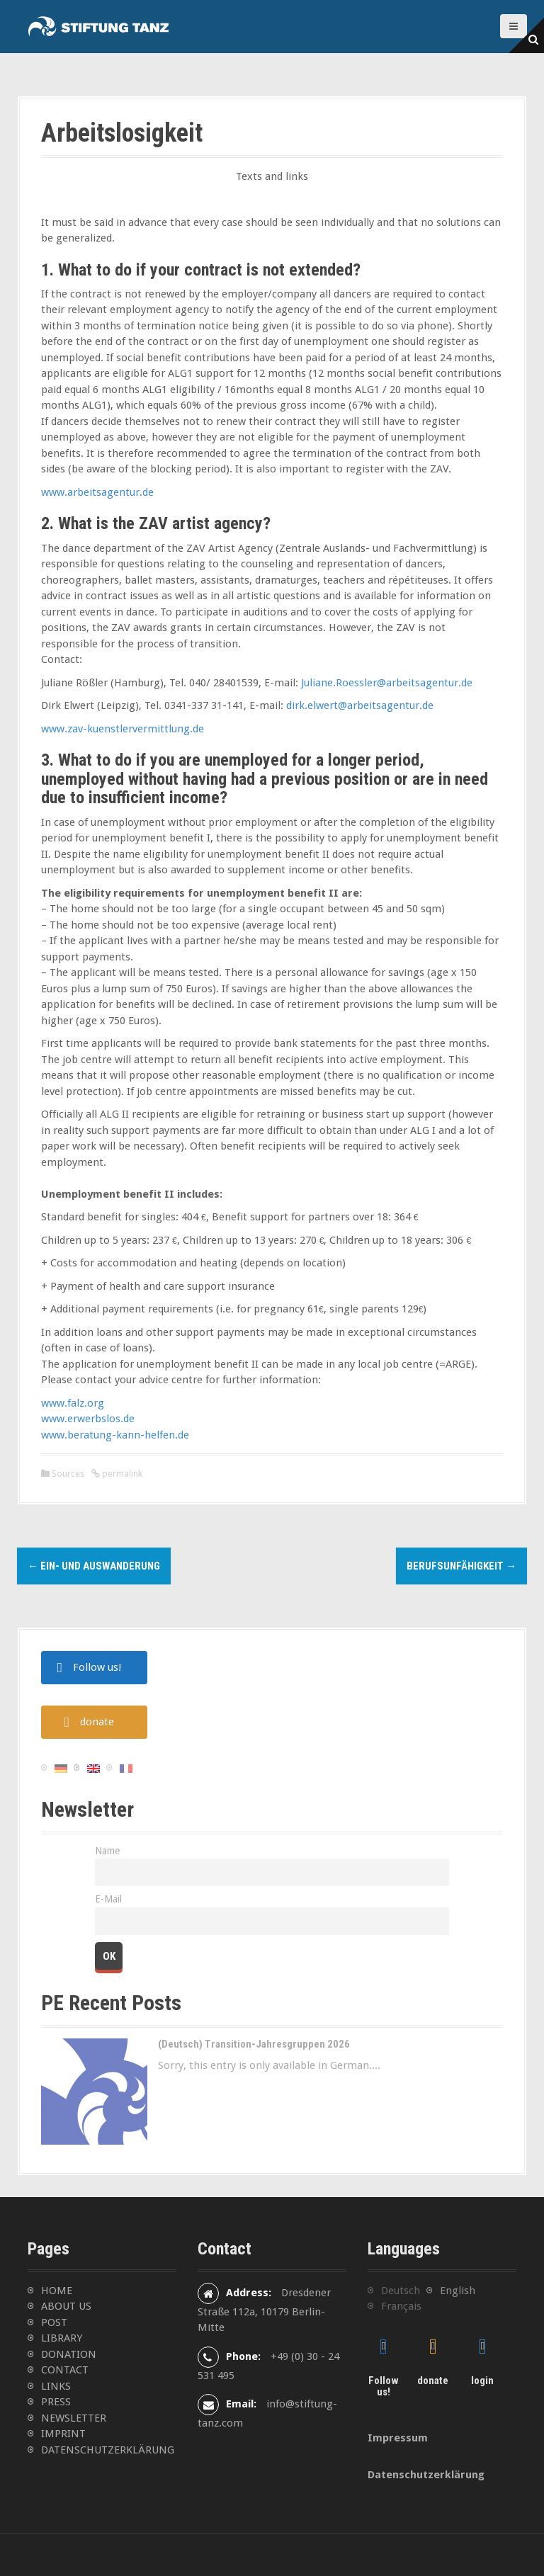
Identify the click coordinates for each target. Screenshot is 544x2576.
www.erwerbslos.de (88, 1418)
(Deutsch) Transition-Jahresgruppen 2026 (254, 2044)
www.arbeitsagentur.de (97, 492)
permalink (121, 1473)
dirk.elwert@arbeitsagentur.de (360, 705)
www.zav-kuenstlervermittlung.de (122, 728)
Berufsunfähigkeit (461, 1566)
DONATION (68, 2354)
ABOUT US (66, 2306)
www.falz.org (72, 1403)
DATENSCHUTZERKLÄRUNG (107, 2450)
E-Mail (108, 1899)
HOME (56, 2290)
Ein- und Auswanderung (94, 1566)
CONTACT (65, 2370)
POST (54, 2322)
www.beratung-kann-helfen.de (115, 1435)
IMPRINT (63, 2433)
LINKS (56, 2386)
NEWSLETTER (73, 2418)
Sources (68, 1473)
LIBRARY (61, 2338)
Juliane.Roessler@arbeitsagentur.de (386, 682)
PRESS (56, 2401)
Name (107, 1850)
